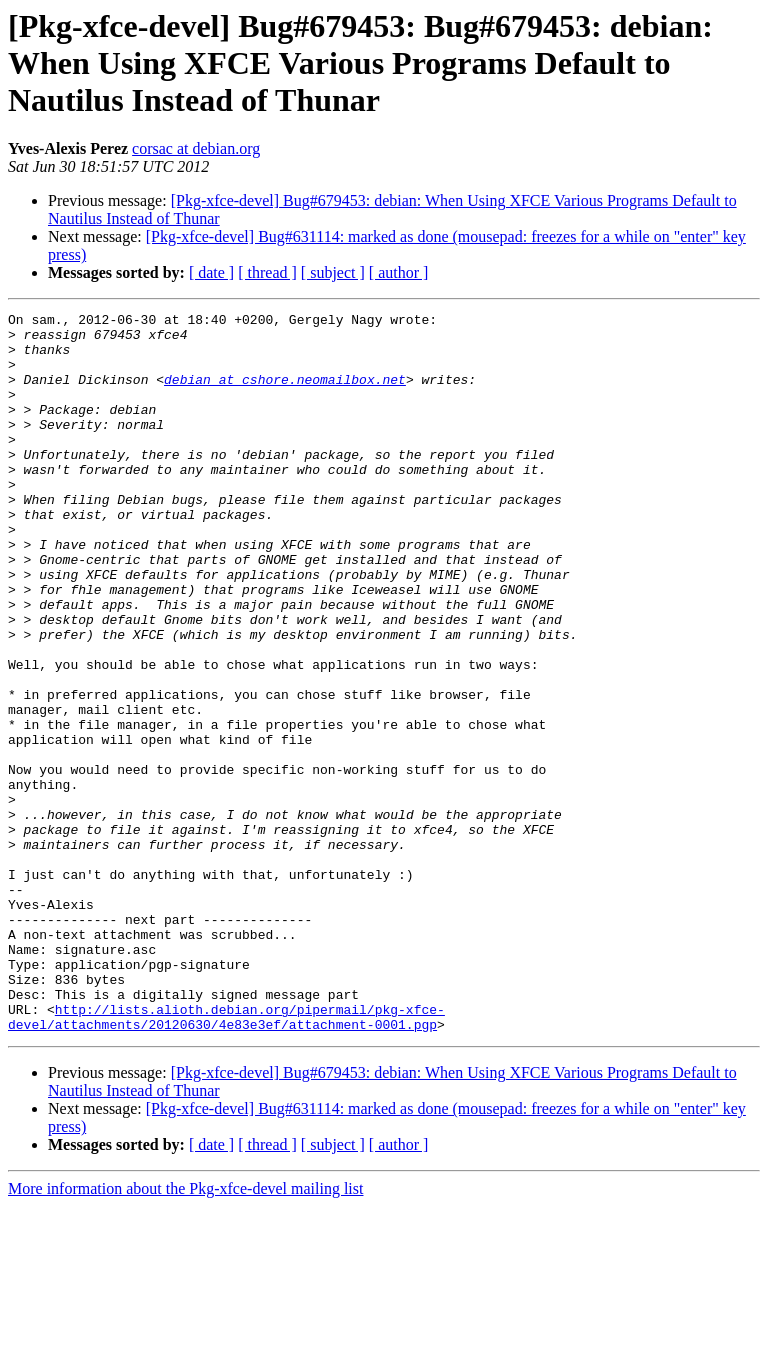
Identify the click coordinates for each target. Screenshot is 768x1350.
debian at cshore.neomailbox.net (285, 394)
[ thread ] (267, 272)
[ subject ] (333, 272)
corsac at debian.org (196, 148)
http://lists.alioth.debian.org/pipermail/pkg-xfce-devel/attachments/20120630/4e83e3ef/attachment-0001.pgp (226, 1159)
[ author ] (399, 272)
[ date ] (211, 272)
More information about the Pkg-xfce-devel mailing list (185, 1332)
